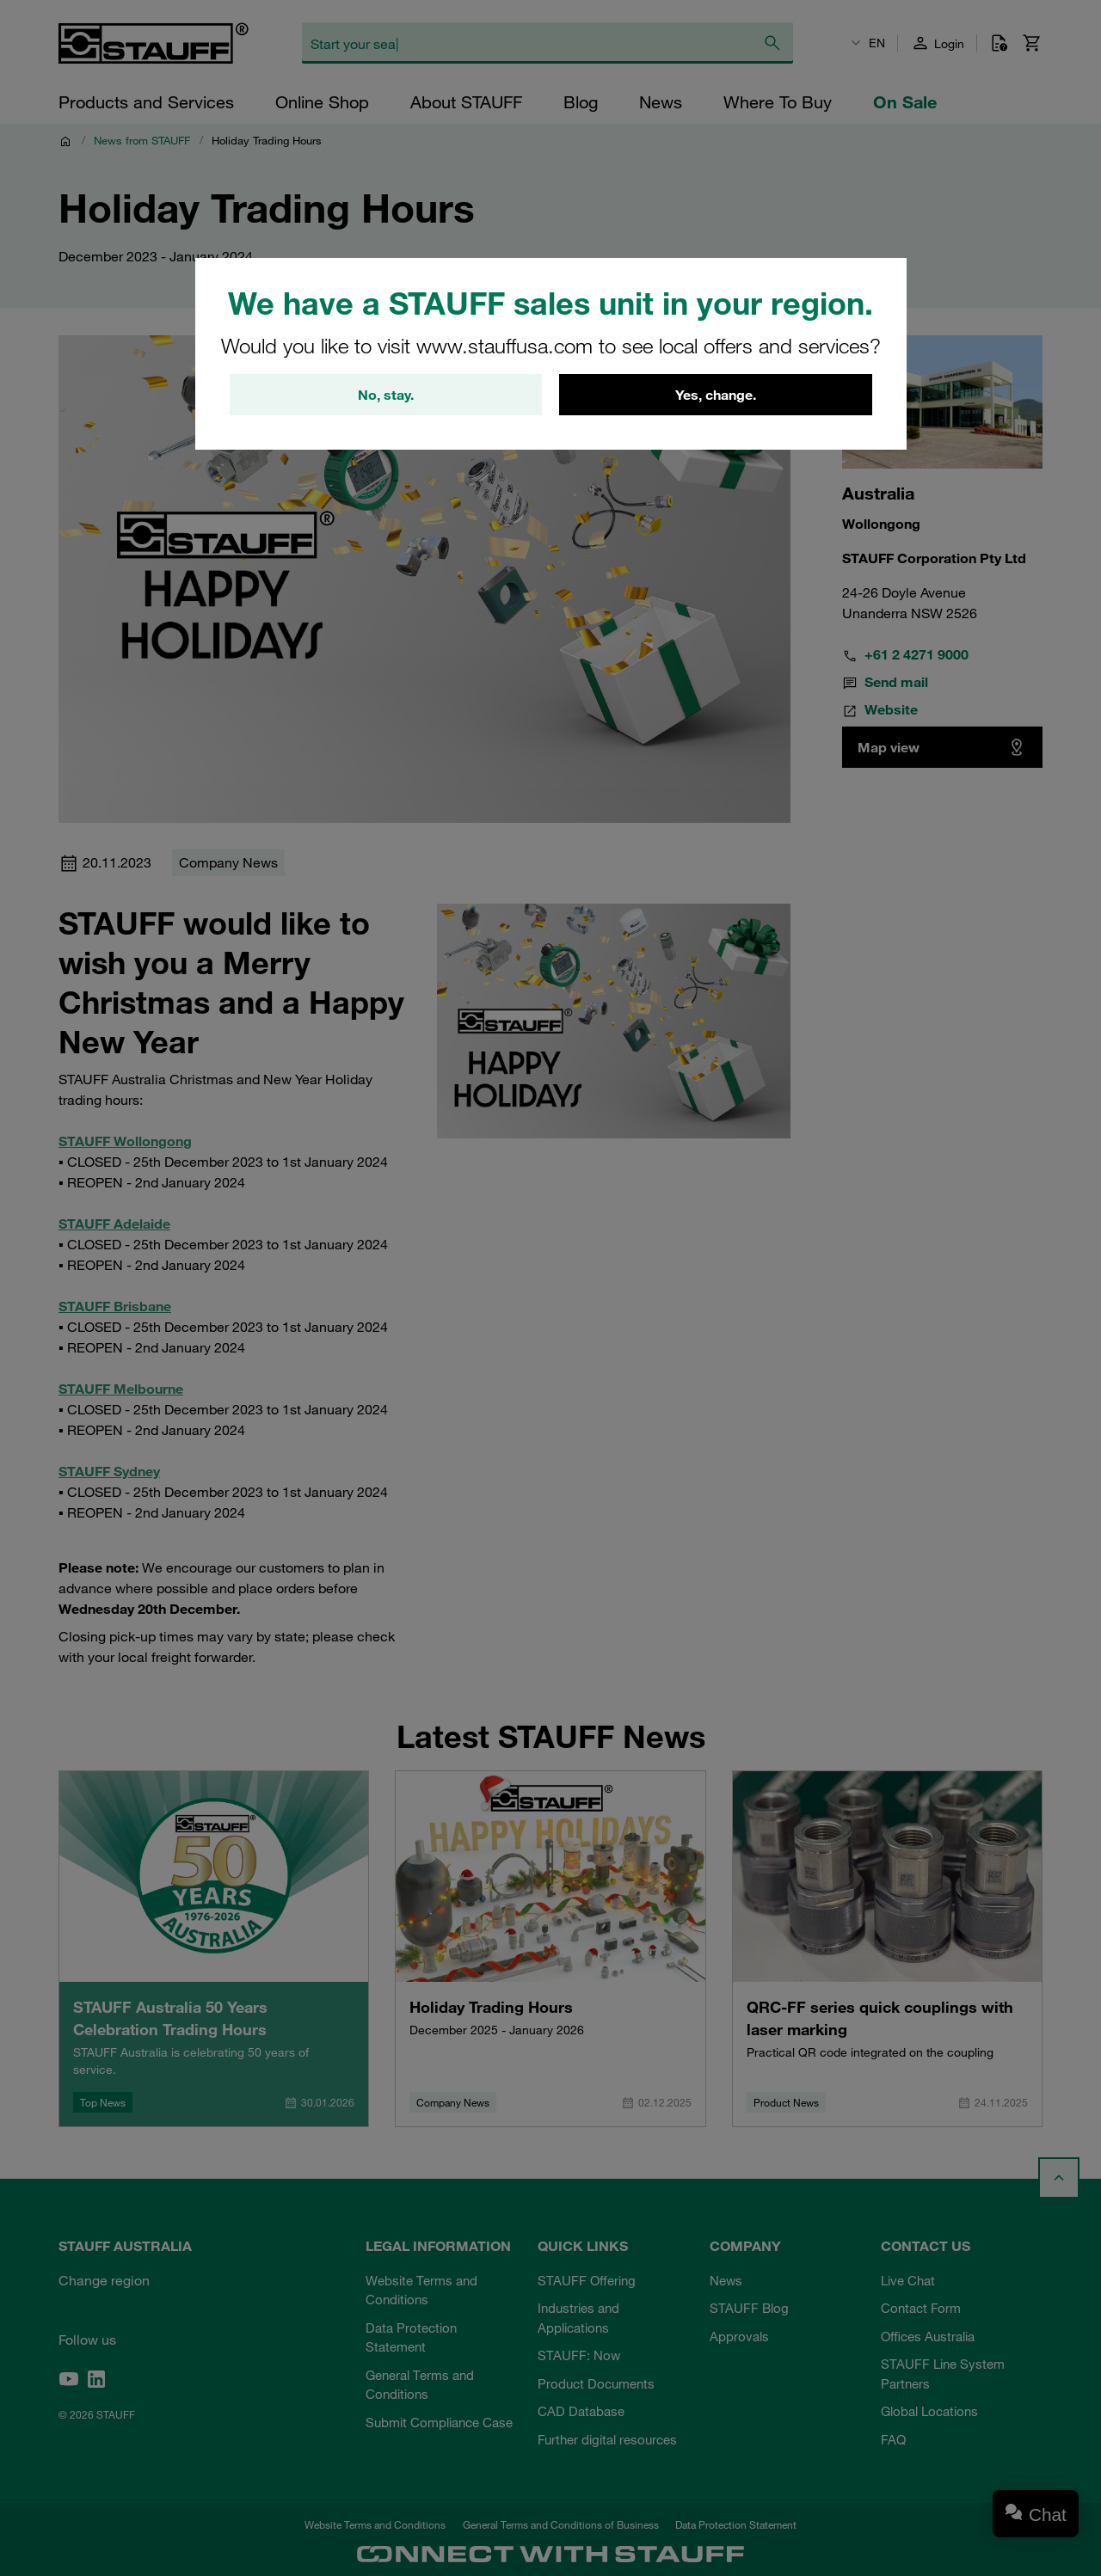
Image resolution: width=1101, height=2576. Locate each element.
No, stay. (386, 394)
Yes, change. (715, 394)
